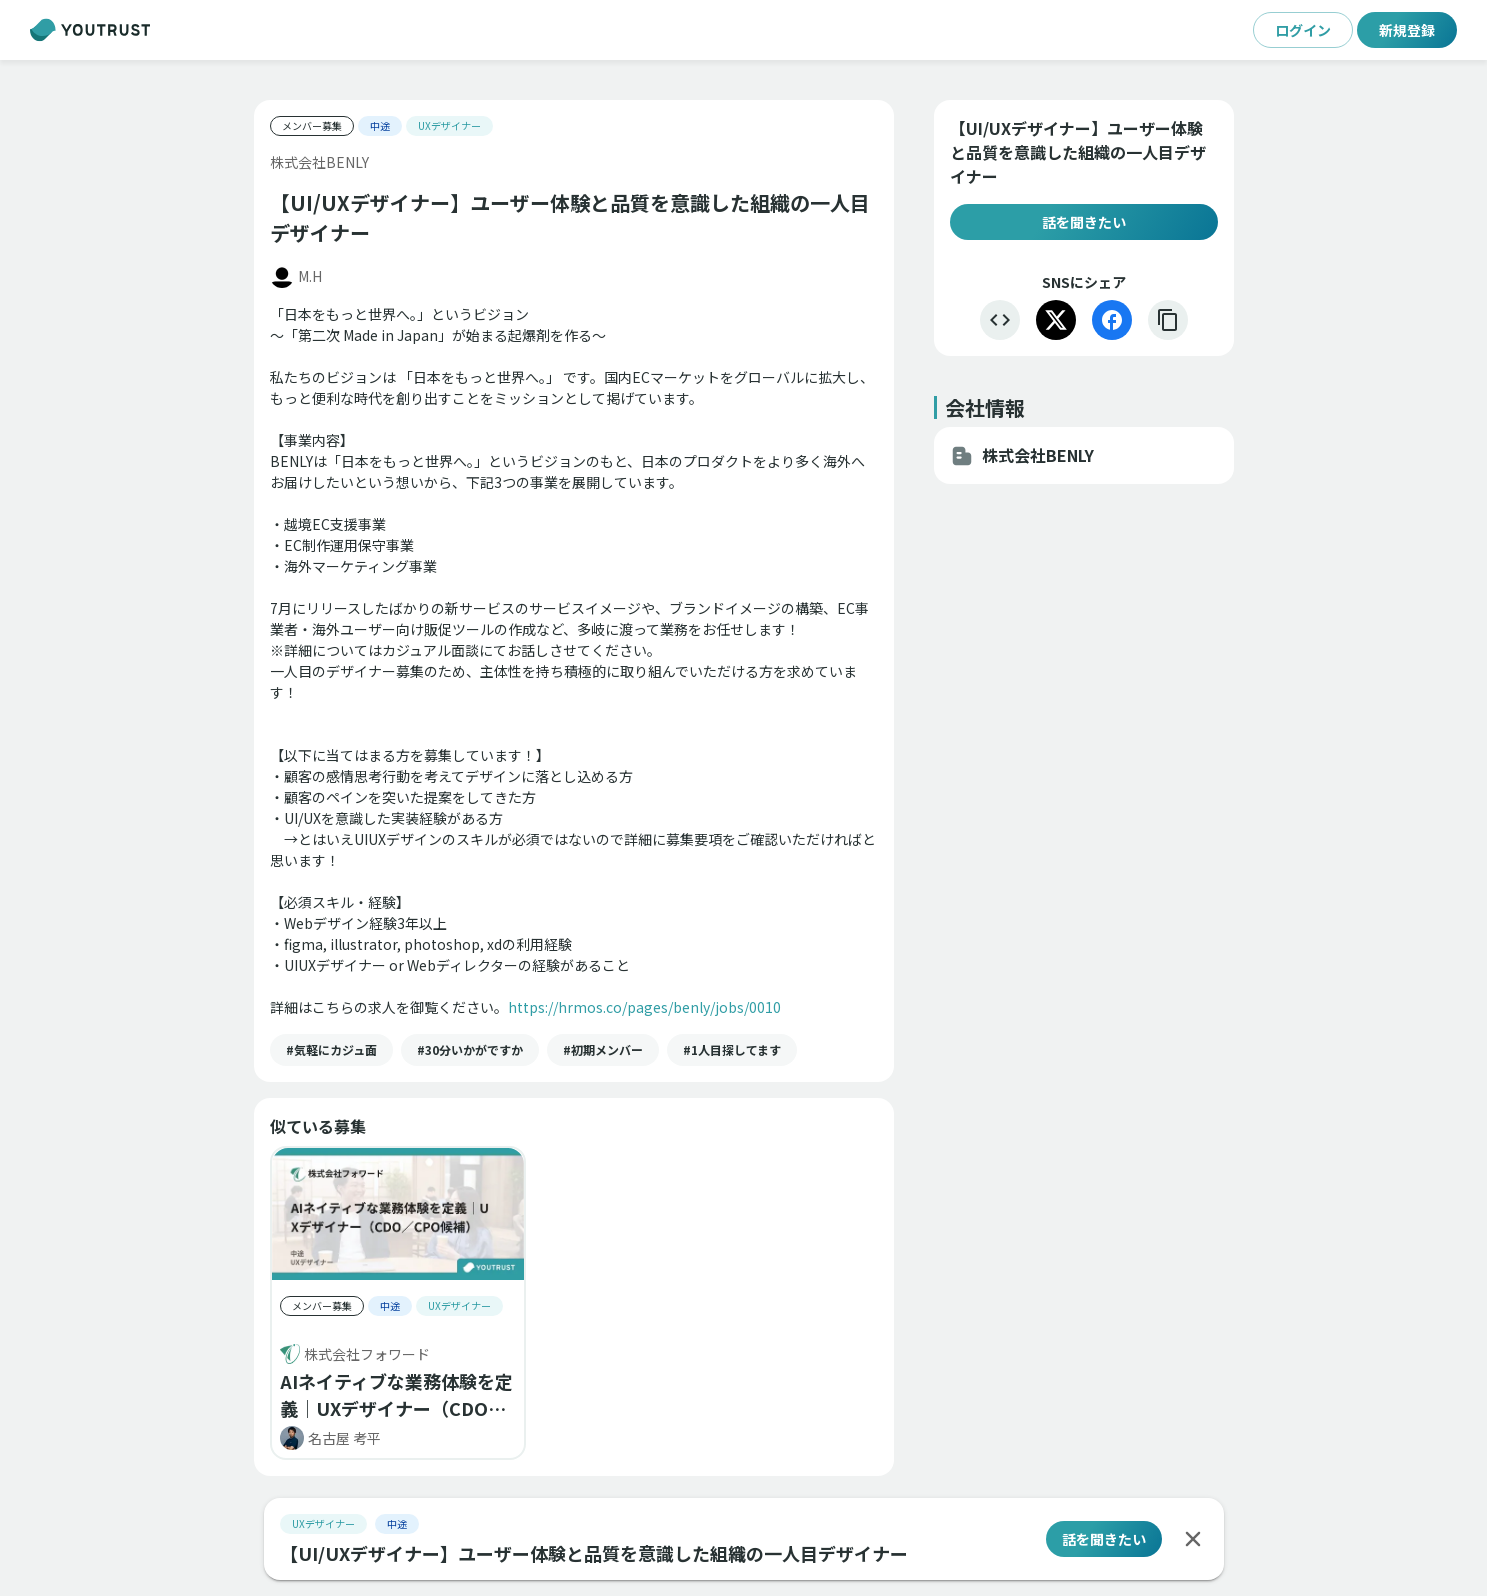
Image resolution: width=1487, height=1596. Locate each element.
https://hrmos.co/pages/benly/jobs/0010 (644, 1007)
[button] (331, 1050)
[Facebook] (1112, 320)
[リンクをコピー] (1168, 320)
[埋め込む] (1000, 320)
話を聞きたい (1084, 222)
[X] (1056, 320)
